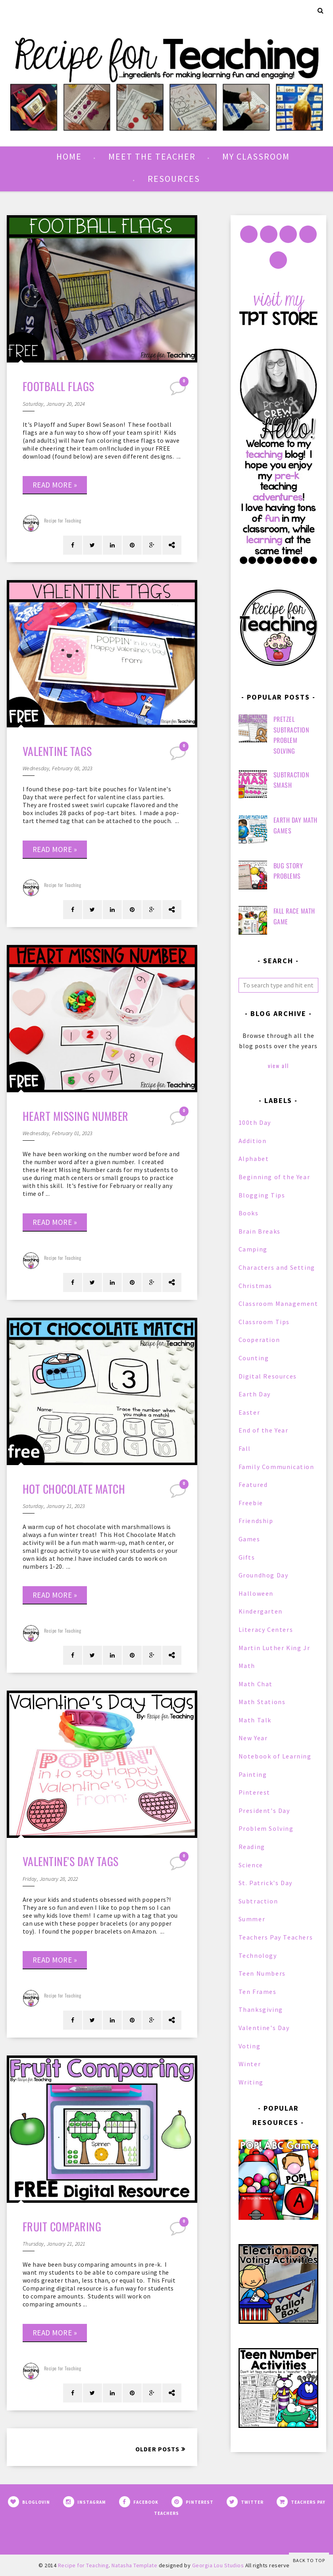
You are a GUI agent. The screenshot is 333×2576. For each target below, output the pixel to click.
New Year (253, 1738)
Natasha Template (134, 2565)
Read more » (55, 485)
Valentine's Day (264, 2028)
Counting (254, 1358)
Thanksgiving (261, 2009)
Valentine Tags (57, 751)
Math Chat (256, 1684)
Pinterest (254, 1792)
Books (249, 1213)
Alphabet (254, 1159)
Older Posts (157, 2449)
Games (249, 1539)
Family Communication (276, 1467)
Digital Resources (268, 1376)
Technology (258, 1955)
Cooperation (259, 1340)
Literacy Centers (266, 1629)
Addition (253, 1141)
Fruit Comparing (62, 2226)
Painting (253, 1774)
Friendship (256, 1521)
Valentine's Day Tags (71, 1861)
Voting (250, 2046)
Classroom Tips (264, 1322)
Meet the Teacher (152, 156)
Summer (252, 1919)
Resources (174, 178)
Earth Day (255, 1394)
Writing (251, 2082)
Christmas (255, 1286)
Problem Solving (266, 1828)
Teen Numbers (262, 1973)
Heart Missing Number (76, 1116)
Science (251, 1865)
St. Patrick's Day (266, 1883)
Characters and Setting (277, 1267)
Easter (249, 1412)
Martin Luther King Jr (274, 1648)
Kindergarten (261, 1611)
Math (247, 1666)
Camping (253, 1249)
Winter (250, 2064)
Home (69, 156)
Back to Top (309, 2560)
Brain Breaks (260, 1231)
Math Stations (262, 1702)
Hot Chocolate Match (74, 1489)
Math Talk (255, 1720)
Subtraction (258, 1901)
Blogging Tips (262, 1195)
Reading (252, 1847)
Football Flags (58, 386)
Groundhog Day (264, 1575)
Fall (245, 1448)
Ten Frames (258, 1992)
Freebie (251, 1503)
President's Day (264, 1810)
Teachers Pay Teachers (276, 1937)
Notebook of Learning (275, 1756)
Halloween (256, 1593)
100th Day (255, 1122)
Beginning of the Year (274, 1177)
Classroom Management (278, 1303)
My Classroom (256, 156)
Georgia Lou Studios (218, 2565)
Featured (253, 1485)
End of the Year (264, 1430)
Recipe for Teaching (62, 520)
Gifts (247, 1557)
